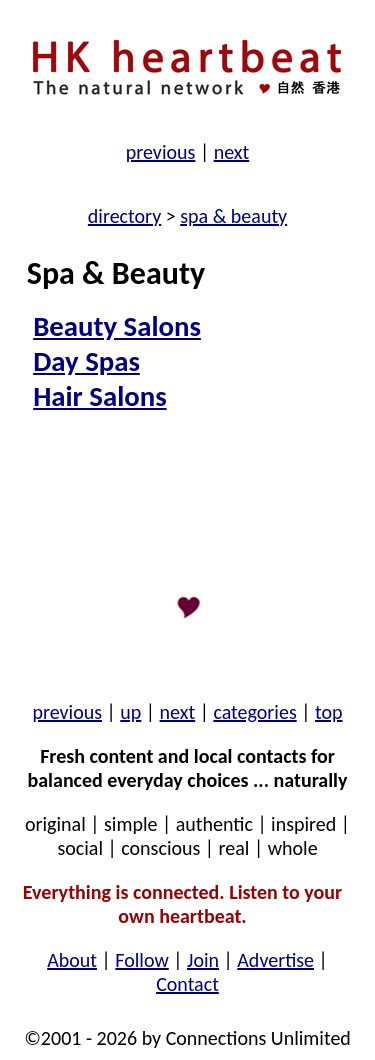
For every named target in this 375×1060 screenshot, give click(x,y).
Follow (141, 960)
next (232, 152)
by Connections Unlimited (244, 1038)
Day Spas (86, 361)
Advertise (275, 960)
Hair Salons (100, 396)
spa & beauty (233, 216)
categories (254, 712)
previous (161, 152)
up (130, 712)
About (72, 960)
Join (203, 960)
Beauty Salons (117, 326)
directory (124, 216)
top (329, 712)
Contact (187, 984)
